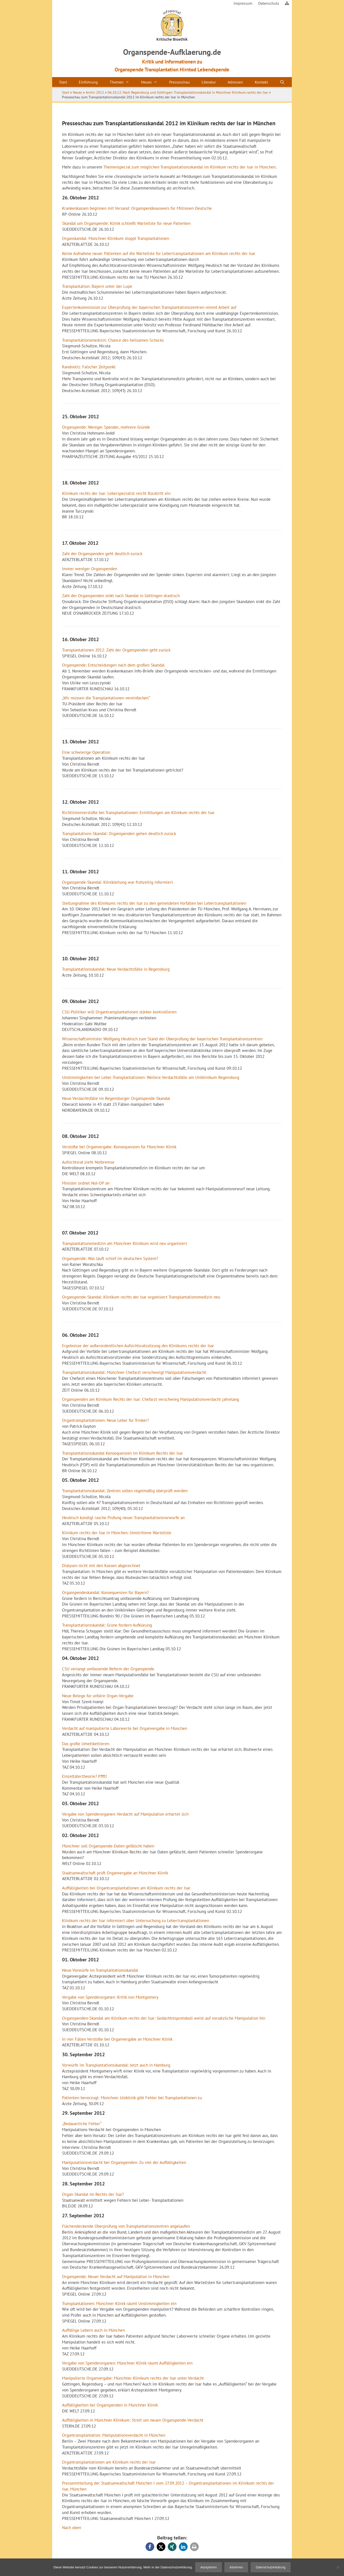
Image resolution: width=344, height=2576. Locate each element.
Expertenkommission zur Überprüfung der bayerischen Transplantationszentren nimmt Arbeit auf (149, 307)
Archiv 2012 (95, 92)
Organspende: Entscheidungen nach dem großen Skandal (113, 665)
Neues (152, 82)
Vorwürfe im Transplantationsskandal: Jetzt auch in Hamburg (116, 2065)
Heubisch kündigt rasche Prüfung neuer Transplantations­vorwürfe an (123, 1517)
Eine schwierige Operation (86, 752)
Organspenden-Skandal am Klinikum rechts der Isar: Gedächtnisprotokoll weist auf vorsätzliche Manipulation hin (163, 2018)
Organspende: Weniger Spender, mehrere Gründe (106, 427)
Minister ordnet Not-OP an (85, 1183)
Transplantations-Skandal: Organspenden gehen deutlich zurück (119, 833)
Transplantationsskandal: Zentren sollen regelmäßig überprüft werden (125, 1490)
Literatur (209, 82)
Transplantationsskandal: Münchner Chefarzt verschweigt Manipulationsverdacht (134, 1372)
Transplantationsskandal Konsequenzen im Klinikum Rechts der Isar (122, 1453)
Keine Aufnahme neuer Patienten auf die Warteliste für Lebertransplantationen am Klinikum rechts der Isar (158, 253)
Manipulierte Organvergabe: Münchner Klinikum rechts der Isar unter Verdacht (133, 2378)
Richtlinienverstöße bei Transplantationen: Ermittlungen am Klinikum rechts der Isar (138, 812)
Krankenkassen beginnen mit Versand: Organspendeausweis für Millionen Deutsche (137, 208)
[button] (150, 2546)
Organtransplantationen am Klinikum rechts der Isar (109, 2462)
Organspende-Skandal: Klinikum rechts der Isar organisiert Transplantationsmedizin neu (141, 1297)
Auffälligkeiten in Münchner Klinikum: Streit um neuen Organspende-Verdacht (132, 2420)
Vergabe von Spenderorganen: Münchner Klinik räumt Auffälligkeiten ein (127, 2363)
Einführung (88, 82)
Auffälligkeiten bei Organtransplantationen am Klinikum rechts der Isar (126, 1888)
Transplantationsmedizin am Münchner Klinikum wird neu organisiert (124, 1243)
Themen (122, 82)
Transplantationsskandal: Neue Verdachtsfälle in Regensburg (116, 969)
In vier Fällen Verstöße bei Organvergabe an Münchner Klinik (117, 2039)
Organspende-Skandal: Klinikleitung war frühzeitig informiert (117, 882)
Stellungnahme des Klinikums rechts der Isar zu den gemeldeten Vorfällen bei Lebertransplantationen (154, 903)
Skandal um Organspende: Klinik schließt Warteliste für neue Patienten (126, 223)
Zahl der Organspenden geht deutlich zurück (102, 553)
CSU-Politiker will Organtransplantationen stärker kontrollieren (119, 1012)
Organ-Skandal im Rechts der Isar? (93, 2194)
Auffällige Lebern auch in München (93, 2330)
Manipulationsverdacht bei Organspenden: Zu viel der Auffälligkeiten (124, 2162)
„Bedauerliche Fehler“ (82, 2123)
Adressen (235, 82)
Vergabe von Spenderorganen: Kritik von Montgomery (110, 1997)
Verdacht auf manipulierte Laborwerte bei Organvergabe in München (124, 1728)
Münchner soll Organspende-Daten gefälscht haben (108, 1846)
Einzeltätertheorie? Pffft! (84, 1776)
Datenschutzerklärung (270, 2567)
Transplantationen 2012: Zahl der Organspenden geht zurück (116, 650)
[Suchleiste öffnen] (282, 82)
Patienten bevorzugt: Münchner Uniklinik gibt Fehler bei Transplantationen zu (132, 2097)
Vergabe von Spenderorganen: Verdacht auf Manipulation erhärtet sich (125, 1814)
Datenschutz (268, 3)
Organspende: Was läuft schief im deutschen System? (110, 1258)
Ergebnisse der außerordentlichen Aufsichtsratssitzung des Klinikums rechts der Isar (138, 1345)
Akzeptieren (208, 2567)
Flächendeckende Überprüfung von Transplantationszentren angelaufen (126, 2226)
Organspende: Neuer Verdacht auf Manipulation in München (115, 2276)
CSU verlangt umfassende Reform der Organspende (108, 1669)
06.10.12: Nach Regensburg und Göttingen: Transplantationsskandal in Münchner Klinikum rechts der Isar (188, 92)
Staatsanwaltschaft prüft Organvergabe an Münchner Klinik (115, 1873)
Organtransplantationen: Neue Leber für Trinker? (105, 1420)
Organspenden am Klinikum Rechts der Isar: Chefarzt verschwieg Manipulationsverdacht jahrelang (150, 1399)
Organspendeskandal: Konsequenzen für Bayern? (105, 1592)
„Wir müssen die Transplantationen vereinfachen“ (106, 698)
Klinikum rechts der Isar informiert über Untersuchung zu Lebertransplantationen (135, 1920)
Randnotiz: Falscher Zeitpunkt (89, 367)
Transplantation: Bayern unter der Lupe (97, 286)
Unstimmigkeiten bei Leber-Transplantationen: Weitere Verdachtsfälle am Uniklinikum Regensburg (150, 1077)
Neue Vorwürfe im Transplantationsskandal (100, 1970)
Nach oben (71, 2527)
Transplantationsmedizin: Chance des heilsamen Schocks (113, 340)
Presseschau (179, 82)
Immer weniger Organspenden (89, 568)
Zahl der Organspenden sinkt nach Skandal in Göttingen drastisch (121, 595)
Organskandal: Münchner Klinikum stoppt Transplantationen (115, 238)
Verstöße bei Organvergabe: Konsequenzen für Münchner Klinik (119, 1147)
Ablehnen (236, 2567)
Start (63, 82)
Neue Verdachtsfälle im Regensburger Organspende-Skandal (116, 1098)
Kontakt (261, 82)
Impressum (243, 3)
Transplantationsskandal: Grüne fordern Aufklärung (107, 1625)
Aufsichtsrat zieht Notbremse (88, 1162)
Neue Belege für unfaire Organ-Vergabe (97, 1695)
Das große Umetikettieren (85, 1743)
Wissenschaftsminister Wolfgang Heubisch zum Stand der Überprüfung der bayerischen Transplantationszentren (162, 1039)
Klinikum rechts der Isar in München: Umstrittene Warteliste (116, 1532)
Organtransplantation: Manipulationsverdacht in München (113, 2435)
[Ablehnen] (337, 2567)
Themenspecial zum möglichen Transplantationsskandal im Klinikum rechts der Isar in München (189, 167)
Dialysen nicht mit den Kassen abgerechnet (101, 1565)
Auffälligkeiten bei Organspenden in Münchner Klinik (110, 2405)
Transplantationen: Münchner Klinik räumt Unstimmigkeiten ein (119, 2303)
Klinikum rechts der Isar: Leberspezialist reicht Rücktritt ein (116, 493)
